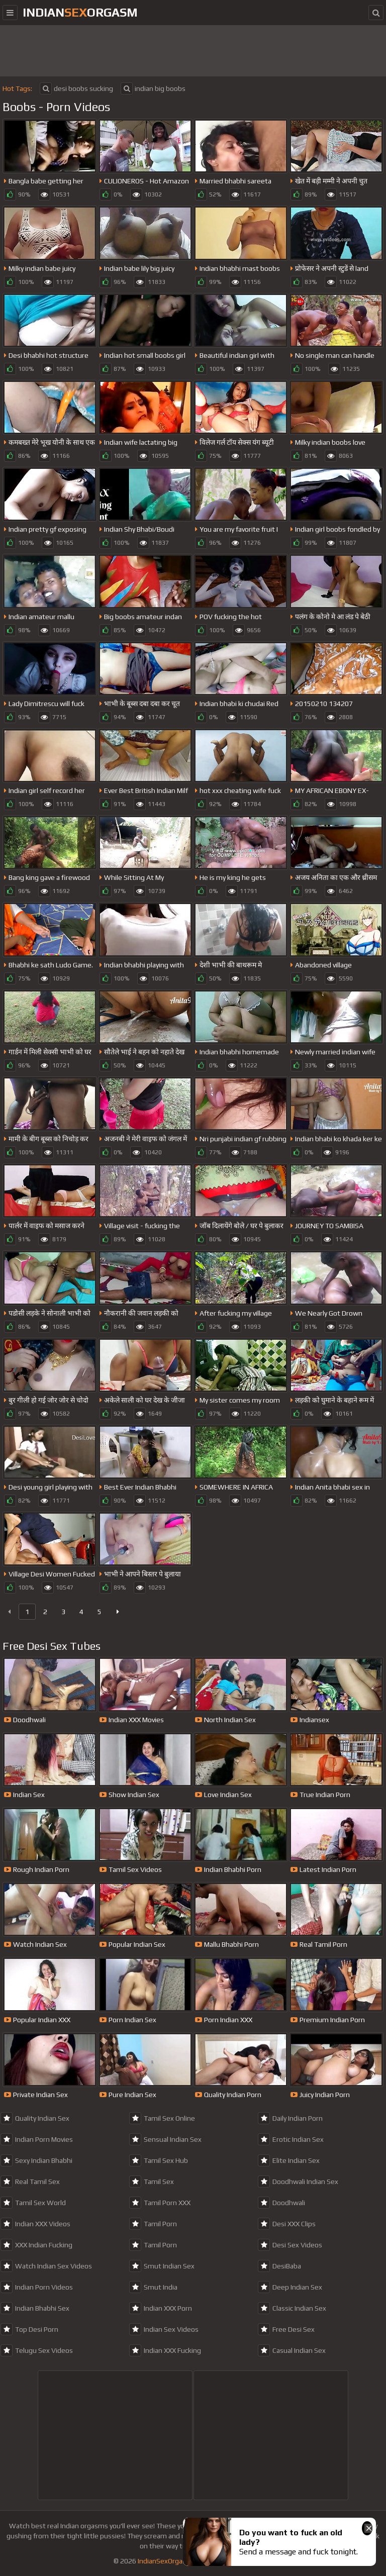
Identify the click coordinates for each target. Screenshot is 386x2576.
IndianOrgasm (80, 12)
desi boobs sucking (76, 88)
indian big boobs (153, 88)
